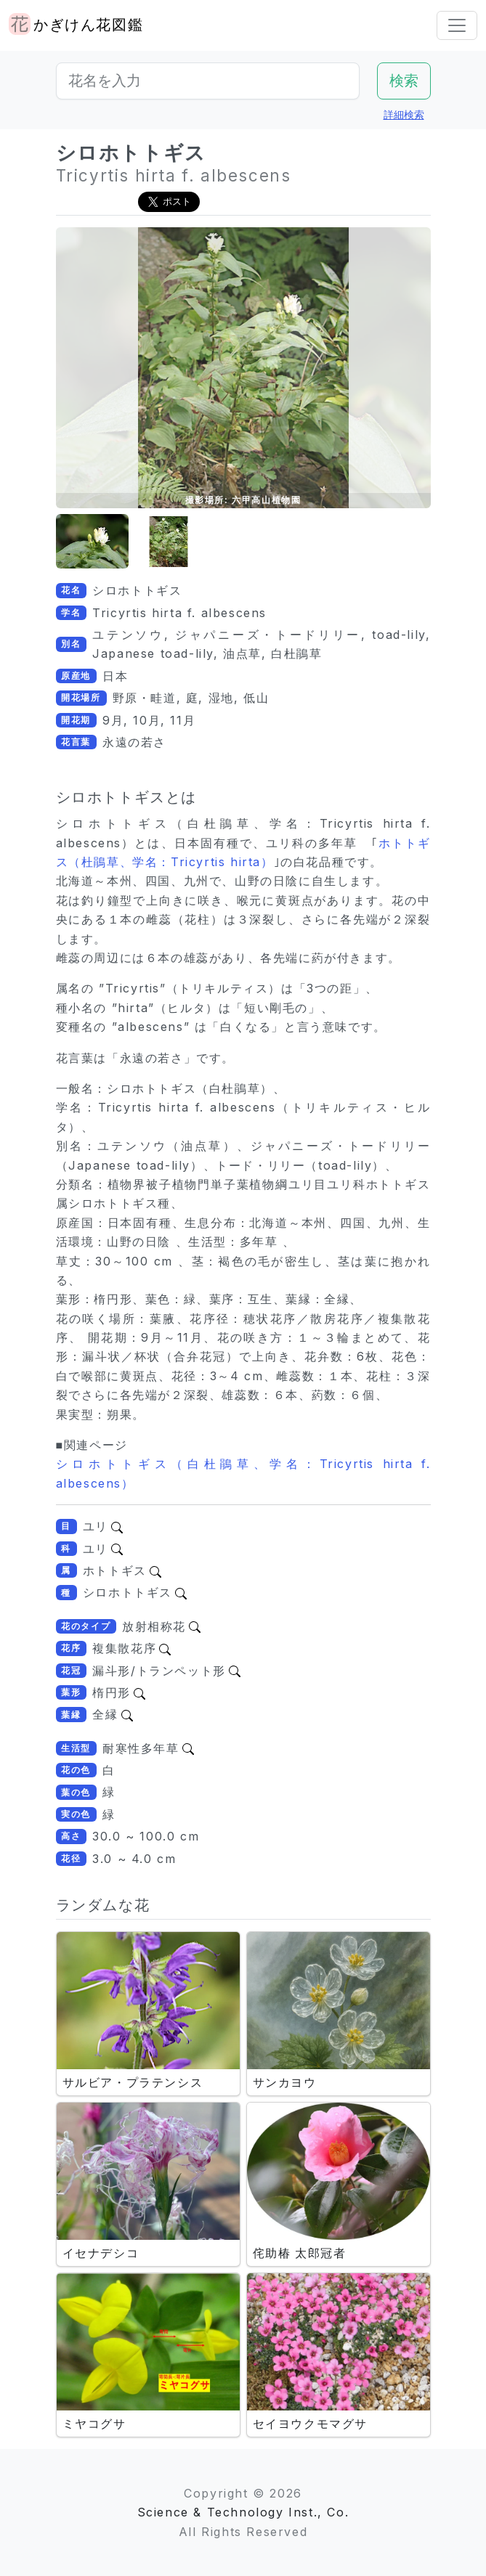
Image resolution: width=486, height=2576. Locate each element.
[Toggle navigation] (457, 25)
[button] (92, 542)
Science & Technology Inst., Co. (243, 2512)
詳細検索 (404, 114)
